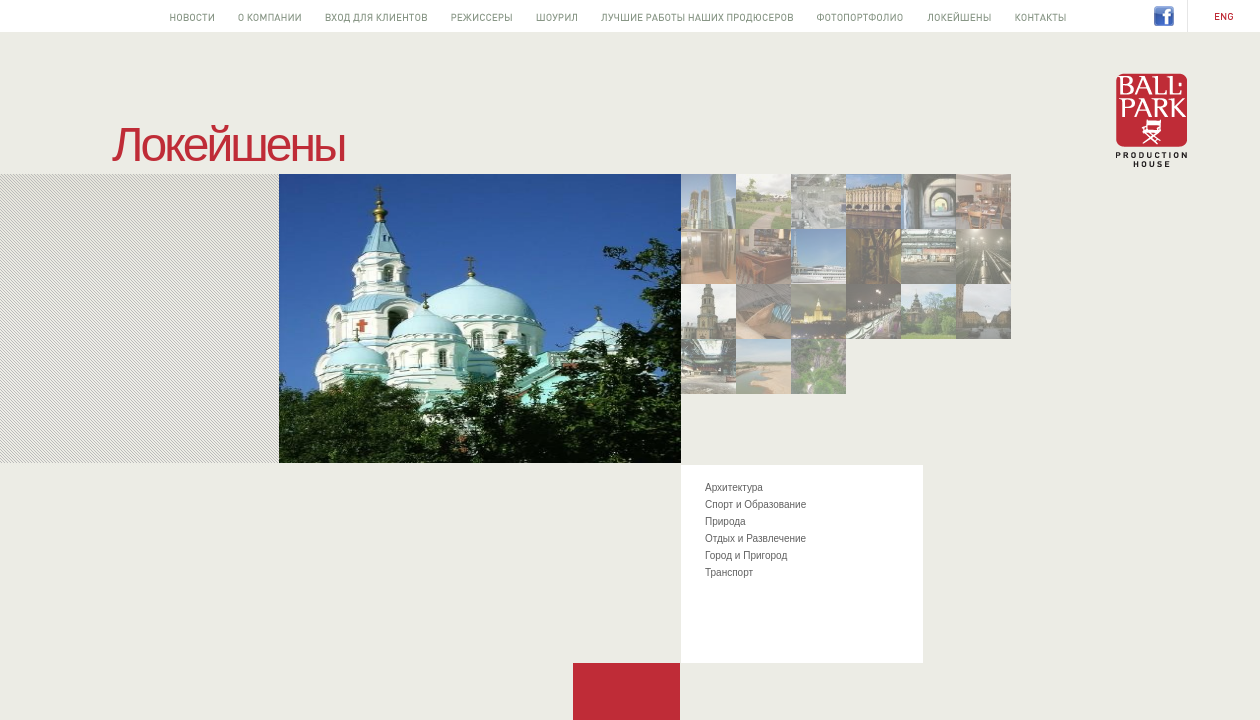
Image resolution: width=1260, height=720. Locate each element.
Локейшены (959, 16)
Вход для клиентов (376, 16)
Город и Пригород (746, 555)
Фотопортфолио (860, 16)
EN (1224, 17)
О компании (269, 16)
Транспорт (729, 572)
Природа (725, 521)
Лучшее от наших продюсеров (697, 16)
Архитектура (734, 487)
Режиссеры (481, 16)
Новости (192, 16)
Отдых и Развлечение (755, 538)
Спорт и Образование (755, 504)
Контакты (1040, 16)
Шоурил (556, 16)
